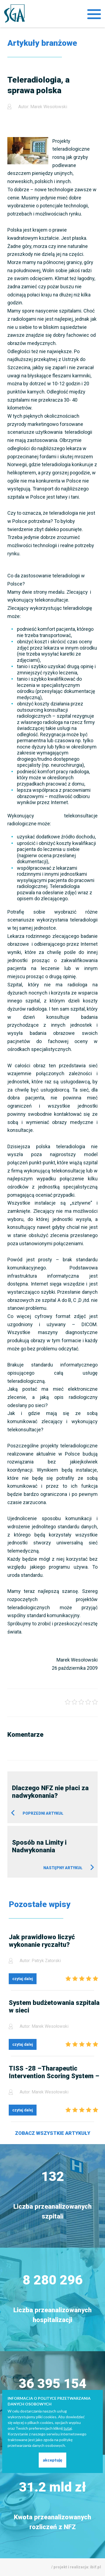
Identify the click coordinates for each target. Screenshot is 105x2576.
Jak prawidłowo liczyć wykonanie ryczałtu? (42, 1940)
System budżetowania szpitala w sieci (54, 2006)
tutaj (68, 2428)
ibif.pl (95, 2567)
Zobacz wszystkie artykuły (52, 2133)
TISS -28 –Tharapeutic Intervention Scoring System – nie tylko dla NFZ (54, 2072)
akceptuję (52, 2459)
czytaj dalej (22, 1979)
